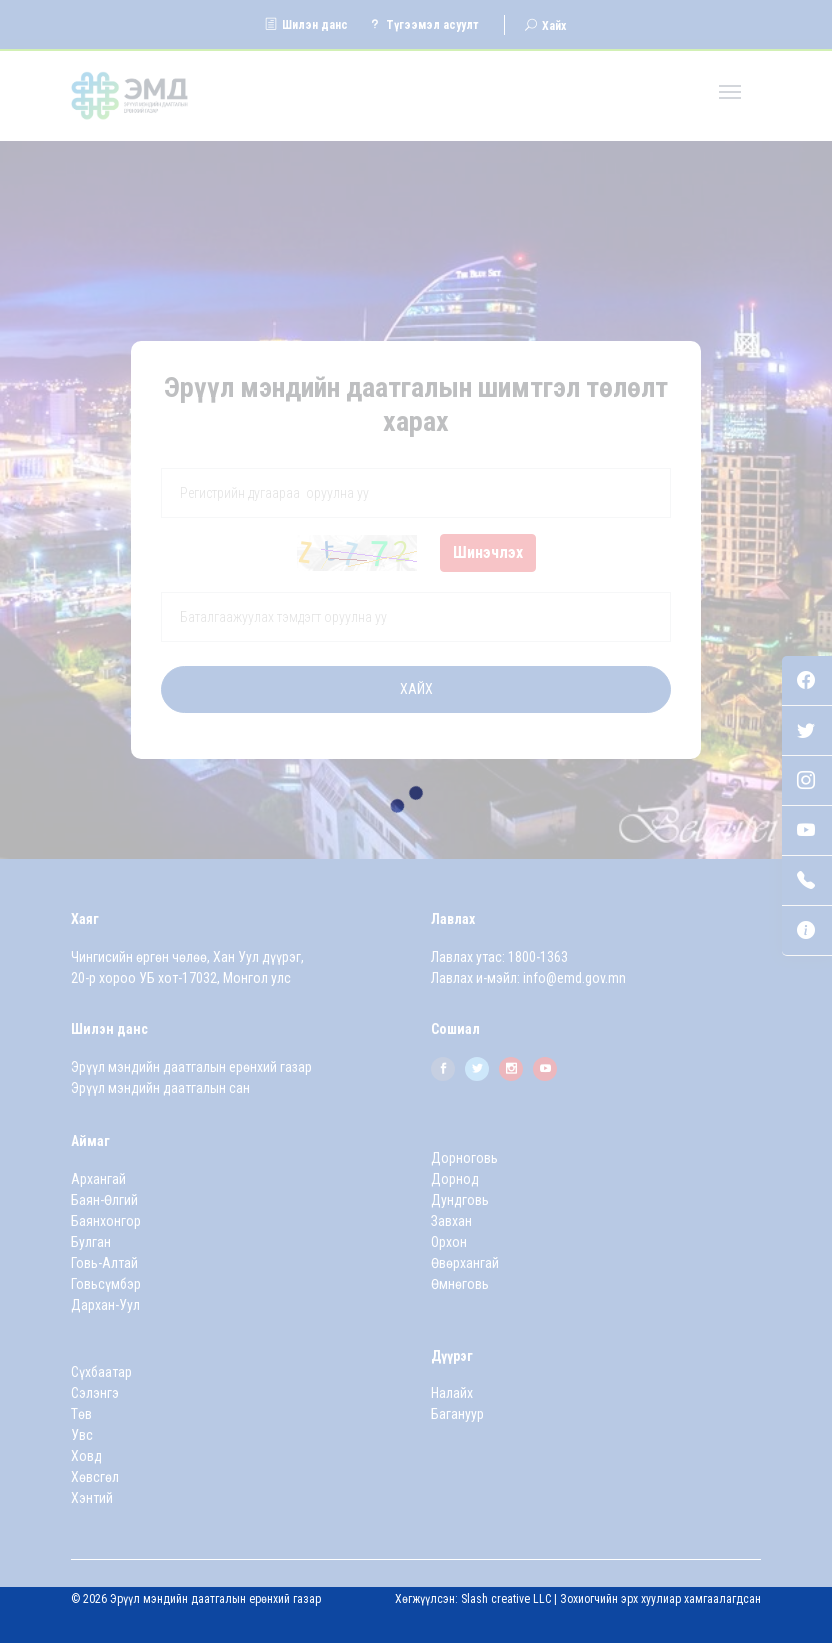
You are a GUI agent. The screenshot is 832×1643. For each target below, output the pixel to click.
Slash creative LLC (506, 1599)
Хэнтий (92, 1498)
